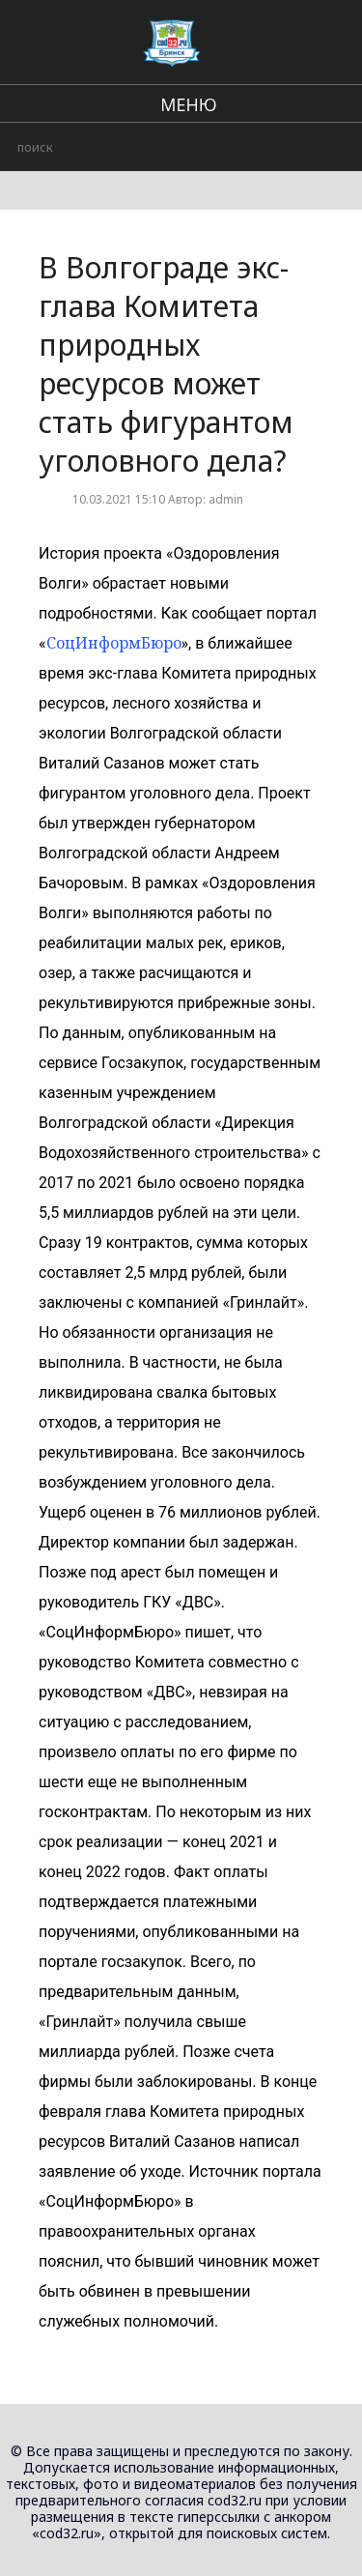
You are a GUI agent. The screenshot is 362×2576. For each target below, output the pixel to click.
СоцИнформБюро (113, 642)
